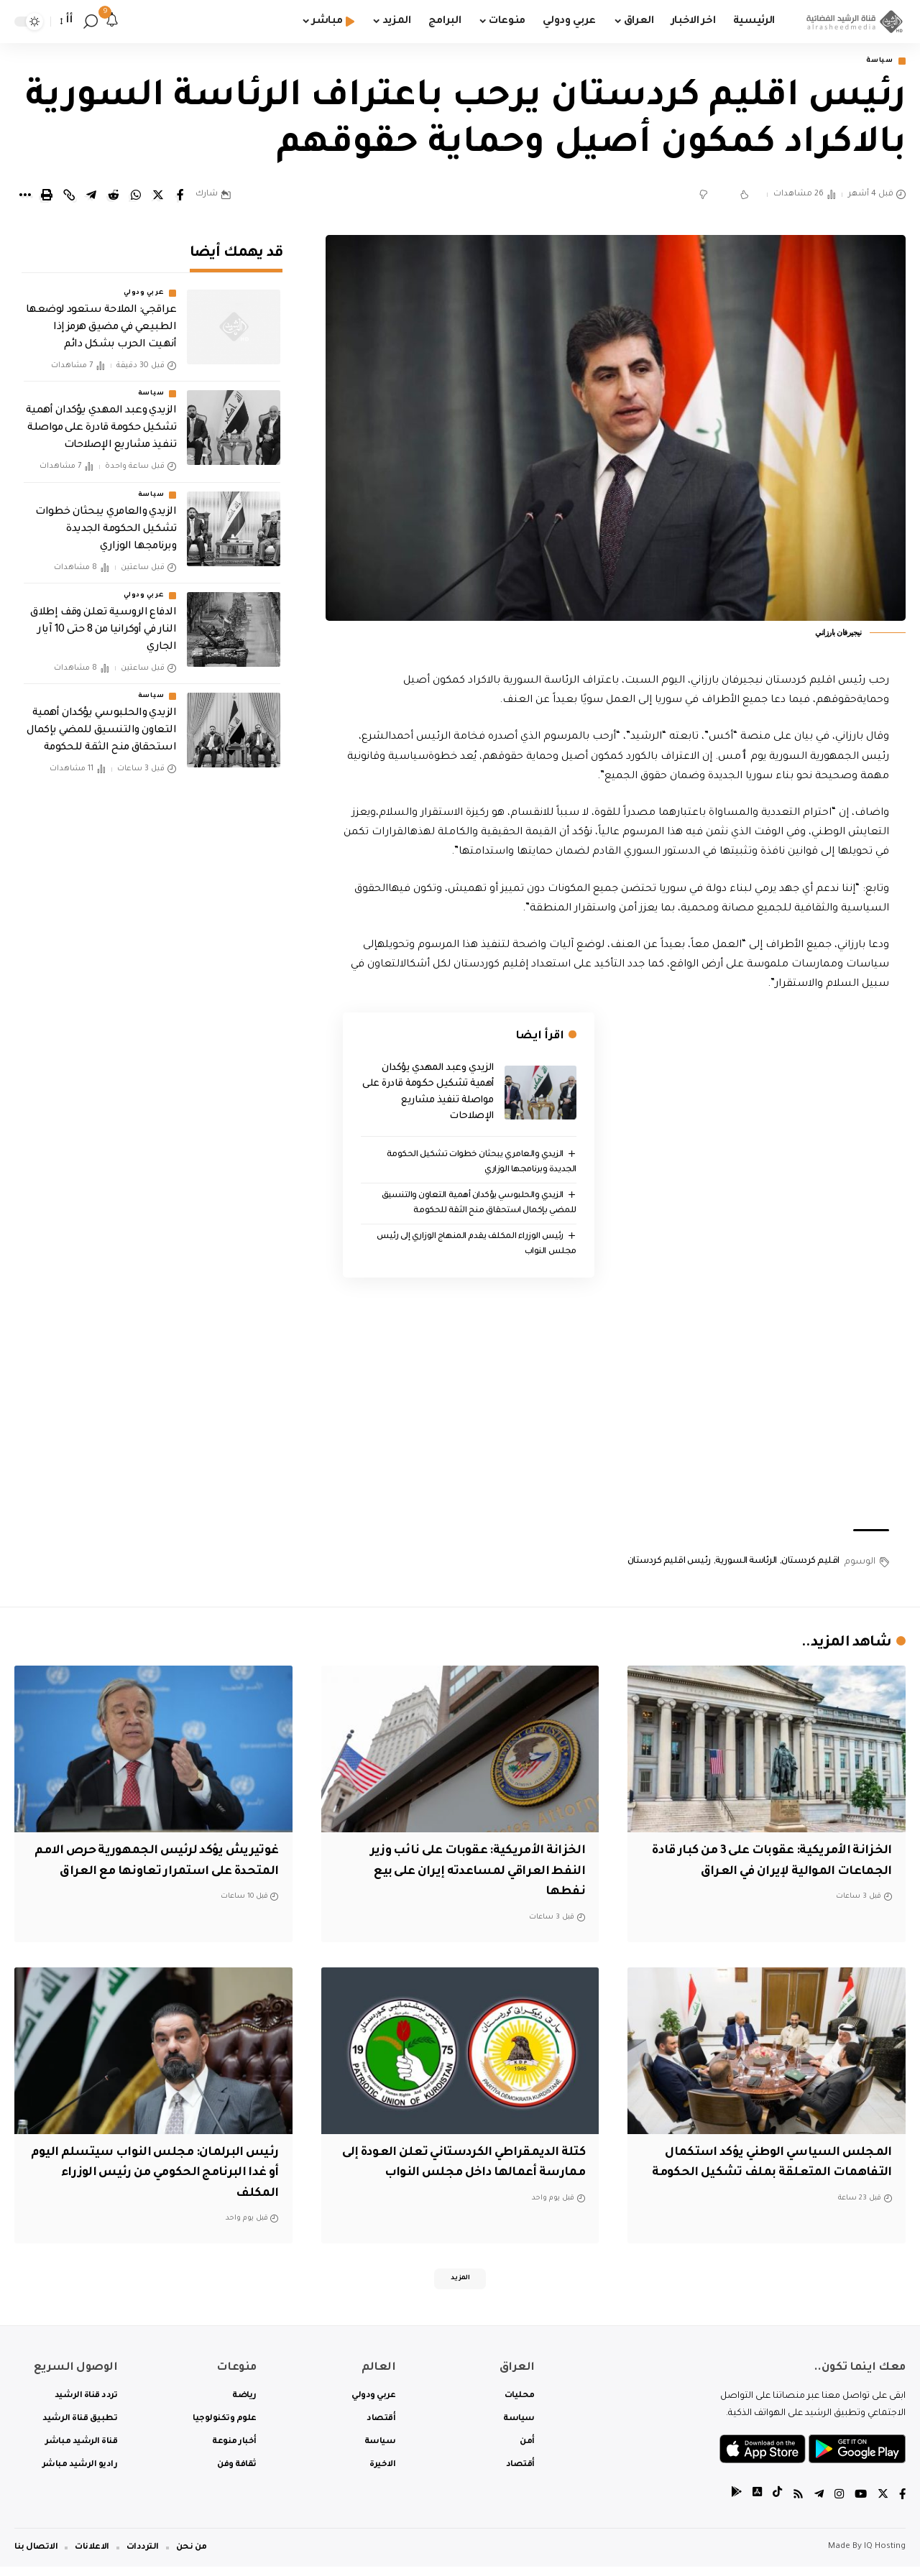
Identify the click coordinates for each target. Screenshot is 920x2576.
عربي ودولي (144, 284)
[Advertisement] (616, 1407)
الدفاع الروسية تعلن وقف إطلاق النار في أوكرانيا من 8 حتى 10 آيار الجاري (103, 622)
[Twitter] (882, 2504)
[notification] (112, 21)
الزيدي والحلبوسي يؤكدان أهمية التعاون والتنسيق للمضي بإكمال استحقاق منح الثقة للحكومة (102, 722)
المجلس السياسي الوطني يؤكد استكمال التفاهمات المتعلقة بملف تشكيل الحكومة (778, 2176)
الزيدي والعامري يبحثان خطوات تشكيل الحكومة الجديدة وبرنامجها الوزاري (105, 520)
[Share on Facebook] (180, 196)
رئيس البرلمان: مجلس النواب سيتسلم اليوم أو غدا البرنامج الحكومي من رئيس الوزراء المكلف (154, 2176)
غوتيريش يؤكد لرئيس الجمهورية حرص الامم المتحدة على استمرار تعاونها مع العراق (155, 1874)
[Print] (47, 196)
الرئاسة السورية (746, 1565)
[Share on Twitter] (158, 196)
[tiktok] (773, 2504)
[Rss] (794, 2504)
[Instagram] (837, 2504)
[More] (24, 196)
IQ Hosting (885, 2556)
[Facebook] (902, 2504)
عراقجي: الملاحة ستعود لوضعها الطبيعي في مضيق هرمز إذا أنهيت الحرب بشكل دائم (101, 319)
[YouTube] (858, 2504)
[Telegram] (816, 2504)
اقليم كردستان (810, 1565)
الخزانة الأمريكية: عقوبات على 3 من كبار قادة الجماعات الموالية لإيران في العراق (769, 1874)
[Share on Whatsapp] (136, 196)
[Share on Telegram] (91, 196)
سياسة (874, 62)
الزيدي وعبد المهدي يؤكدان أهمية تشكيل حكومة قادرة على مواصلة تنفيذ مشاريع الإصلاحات (101, 420)
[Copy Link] (69, 196)
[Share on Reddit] (114, 196)
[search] (90, 21)
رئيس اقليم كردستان (669, 1565)
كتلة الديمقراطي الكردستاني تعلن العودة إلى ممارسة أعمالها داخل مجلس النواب (477, 2176)
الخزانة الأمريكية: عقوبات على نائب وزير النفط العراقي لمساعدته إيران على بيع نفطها (463, 1874)
